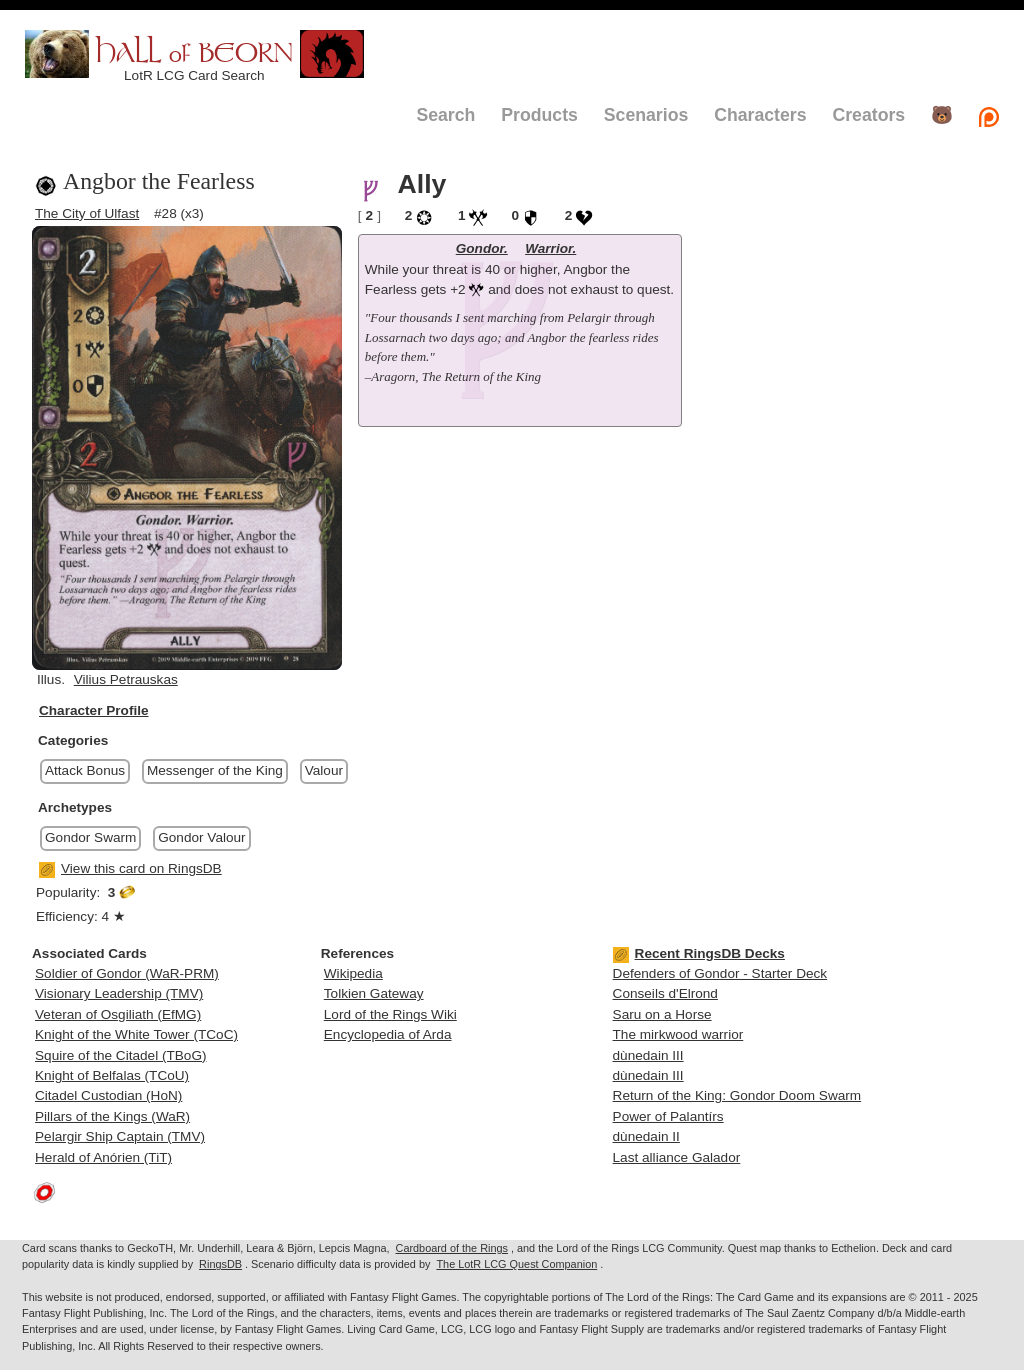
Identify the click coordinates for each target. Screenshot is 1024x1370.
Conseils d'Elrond (665, 993)
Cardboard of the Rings (452, 1248)
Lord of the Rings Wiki (390, 1014)
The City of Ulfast (87, 213)
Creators (868, 115)
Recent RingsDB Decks (699, 953)
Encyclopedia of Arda (388, 1034)
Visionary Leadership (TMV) (119, 993)
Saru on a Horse (662, 1014)
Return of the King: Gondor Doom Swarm (737, 1095)
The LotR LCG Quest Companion (516, 1264)
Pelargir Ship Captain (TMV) (120, 1136)
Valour (324, 770)
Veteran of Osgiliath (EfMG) (118, 1014)
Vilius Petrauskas (126, 679)
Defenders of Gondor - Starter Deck (720, 973)
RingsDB (220, 1264)
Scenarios (646, 115)
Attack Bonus (85, 770)
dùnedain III (648, 1055)
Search (445, 115)
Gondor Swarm (90, 837)
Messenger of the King (215, 770)
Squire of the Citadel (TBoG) (121, 1055)
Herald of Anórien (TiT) (103, 1157)
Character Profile (94, 710)
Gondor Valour (201, 837)
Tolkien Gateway (374, 993)
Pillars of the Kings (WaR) (112, 1116)
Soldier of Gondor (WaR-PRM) (127, 973)
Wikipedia (353, 973)
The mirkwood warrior (678, 1034)
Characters (760, 115)
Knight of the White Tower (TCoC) (136, 1034)
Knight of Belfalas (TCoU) (112, 1075)
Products (539, 115)
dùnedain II (646, 1136)
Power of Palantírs (668, 1116)
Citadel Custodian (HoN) (108, 1095)
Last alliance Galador (677, 1157)
